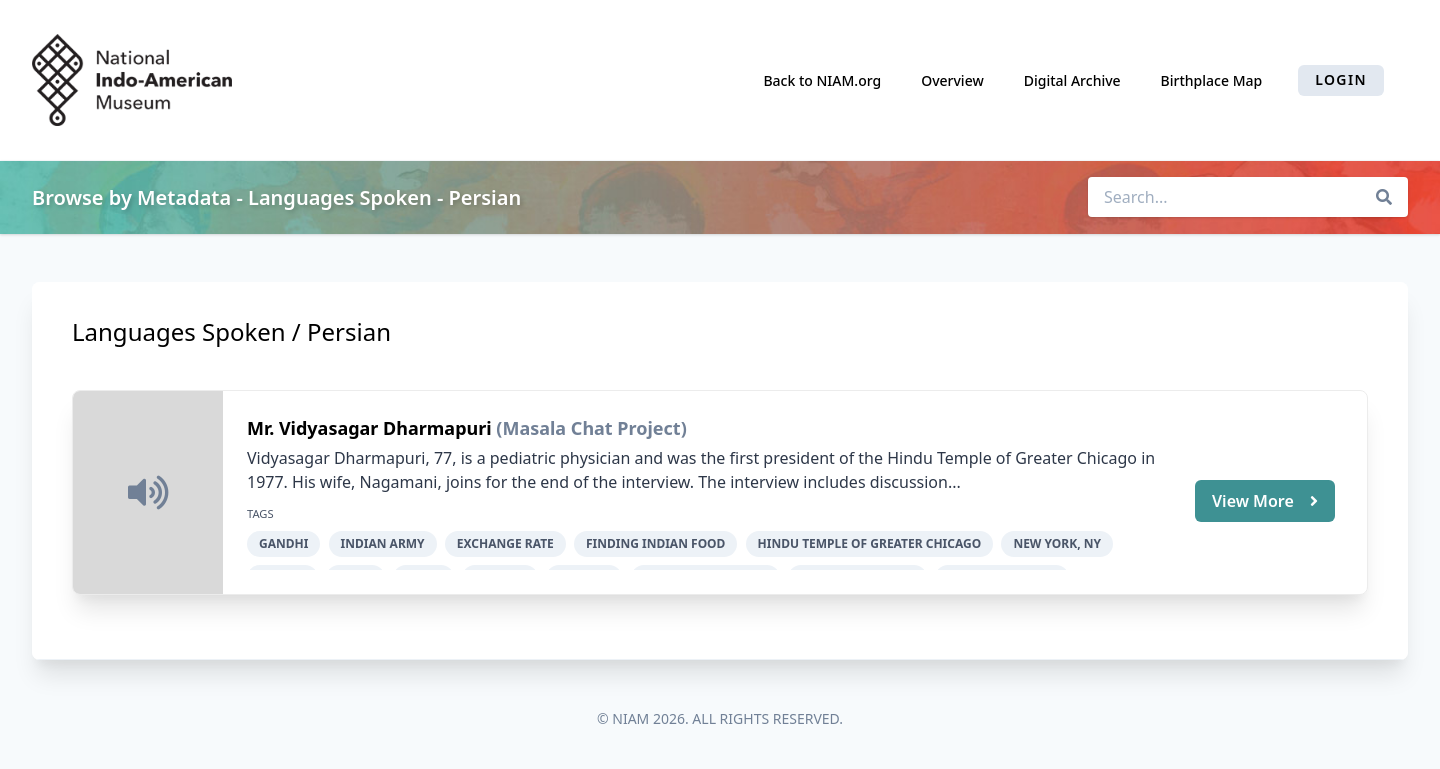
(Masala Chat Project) (591, 428)
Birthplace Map (1212, 80)
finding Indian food (655, 543)
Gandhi (283, 543)
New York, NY (1057, 543)
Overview (952, 80)
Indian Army (383, 543)
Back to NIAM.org (822, 80)
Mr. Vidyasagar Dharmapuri (371, 428)
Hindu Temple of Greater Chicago (870, 543)
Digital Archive (1072, 80)
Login (1341, 79)
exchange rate (505, 543)
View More (1265, 501)
